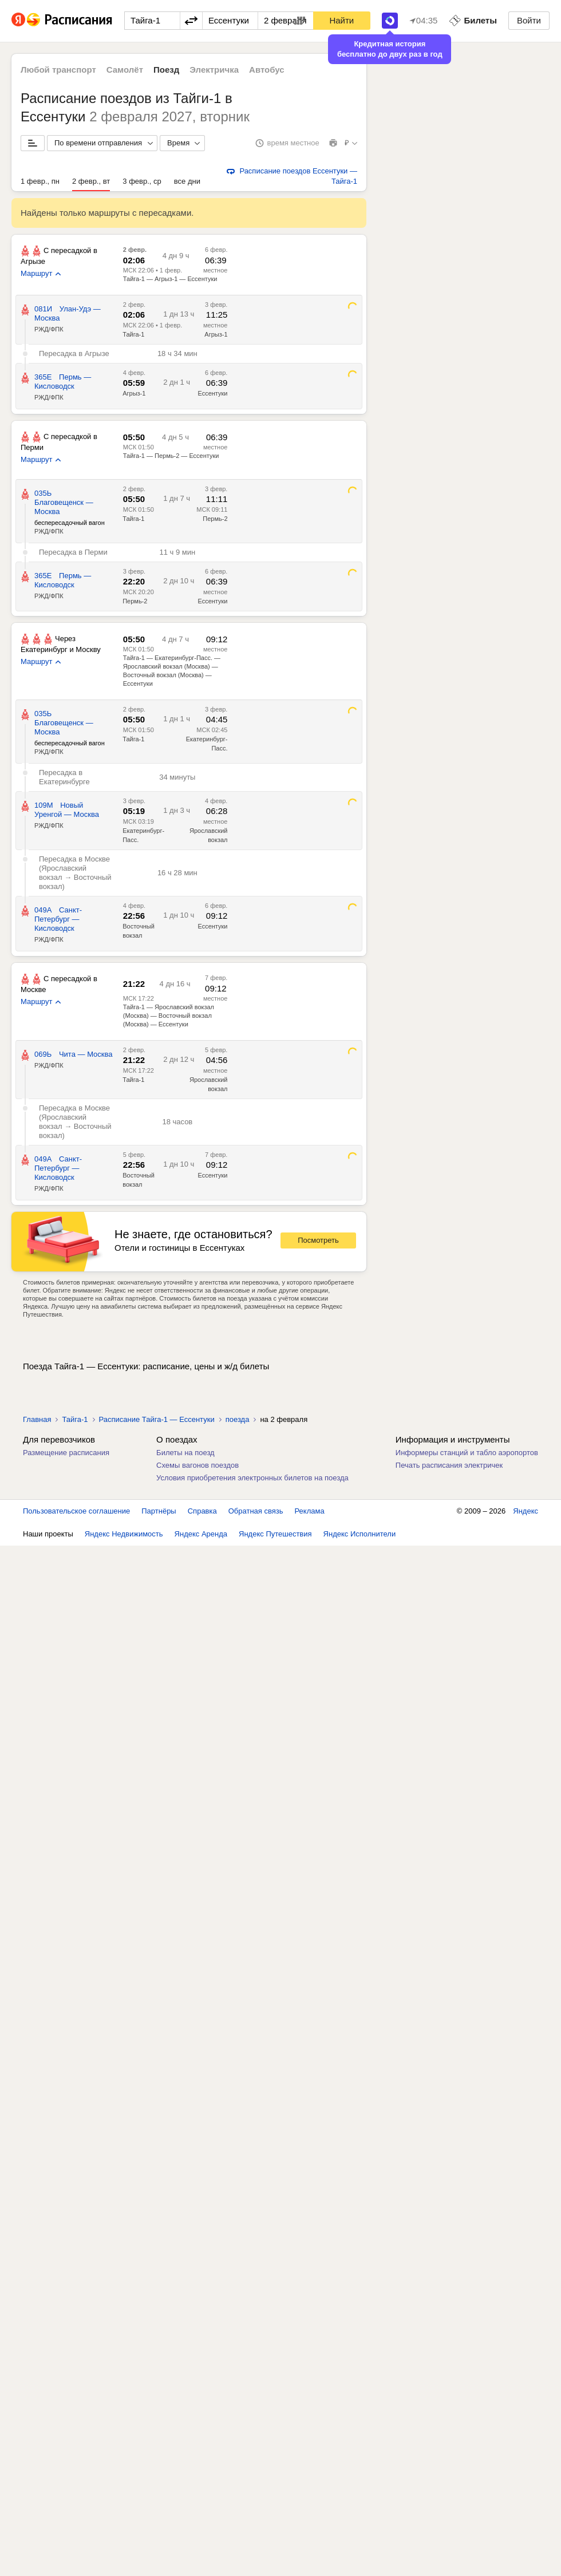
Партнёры (158, 1511)
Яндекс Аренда (201, 1534)
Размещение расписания (66, 1452)
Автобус (267, 69)
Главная (37, 1419)
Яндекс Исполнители (359, 1534)
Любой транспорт (58, 69)
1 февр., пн (40, 181)
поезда (238, 1419)
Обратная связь (255, 1511)
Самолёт (124, 69)
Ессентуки (212, 393)
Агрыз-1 (215, 334)
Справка (202, 1511)
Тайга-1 (133, 334)
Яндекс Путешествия (275, 1534)
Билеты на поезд (185, 1452)
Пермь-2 (215, 518)
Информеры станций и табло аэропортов (467, 1452)
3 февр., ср (142, 181)
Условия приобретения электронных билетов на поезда (252, 1477)
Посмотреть (318, 1240)
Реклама (310, 1511)
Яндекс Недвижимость (124, 1534)
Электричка (214, 69)
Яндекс (525, 1511)
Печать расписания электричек (449, 1465)
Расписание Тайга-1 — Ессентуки (157, 1419)
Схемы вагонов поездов (197, 1465)
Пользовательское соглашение (76, 1511)
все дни (187, 181)
